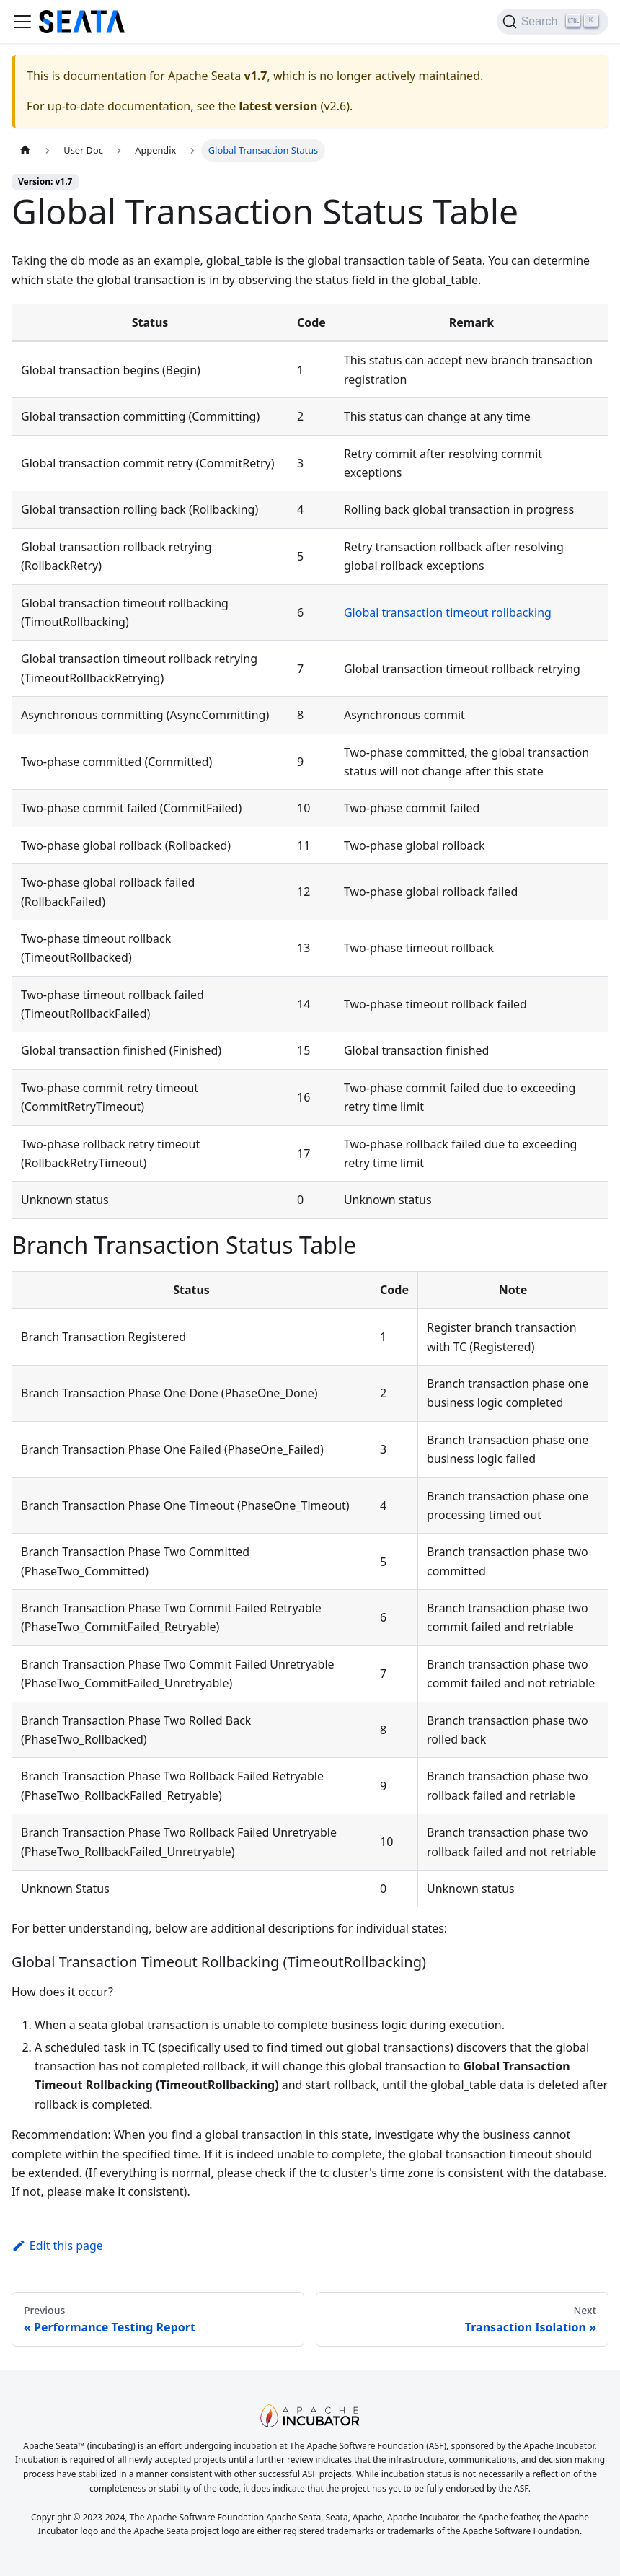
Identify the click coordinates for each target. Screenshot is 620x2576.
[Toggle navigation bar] (22, 21)
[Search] (552, 22)
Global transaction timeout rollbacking (448, 612)
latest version (278, 106)
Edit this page (57, 2246)
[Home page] (25, 150)
